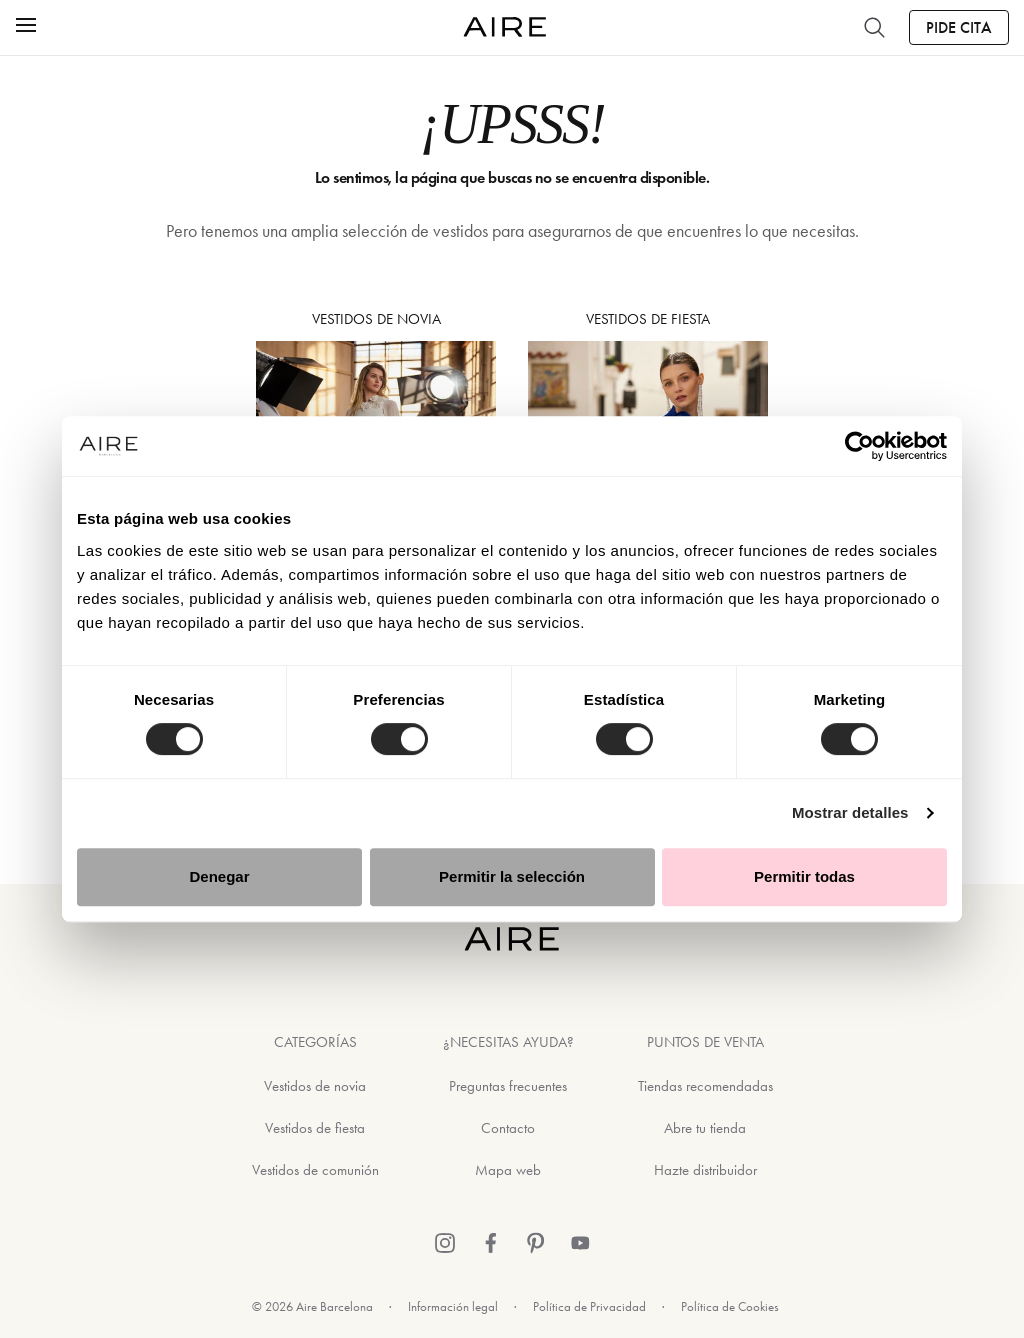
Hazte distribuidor (705, 1170)
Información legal (453, 1306)
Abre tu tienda (705, 1128)
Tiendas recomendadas (705, 1086)
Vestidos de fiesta (315, 1128)
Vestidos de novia (315, 1086)
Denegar (219, 876)
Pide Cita (959, 27)
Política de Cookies (730, 1306)
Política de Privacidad (589, 1306)
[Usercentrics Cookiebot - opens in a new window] (859, 446)
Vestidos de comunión (315, 1170)
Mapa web (508, 1170)
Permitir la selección (512, 876)
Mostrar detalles (850, 812)
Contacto (508, 1128)
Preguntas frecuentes (508, 1086)
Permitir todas (804, 876)
